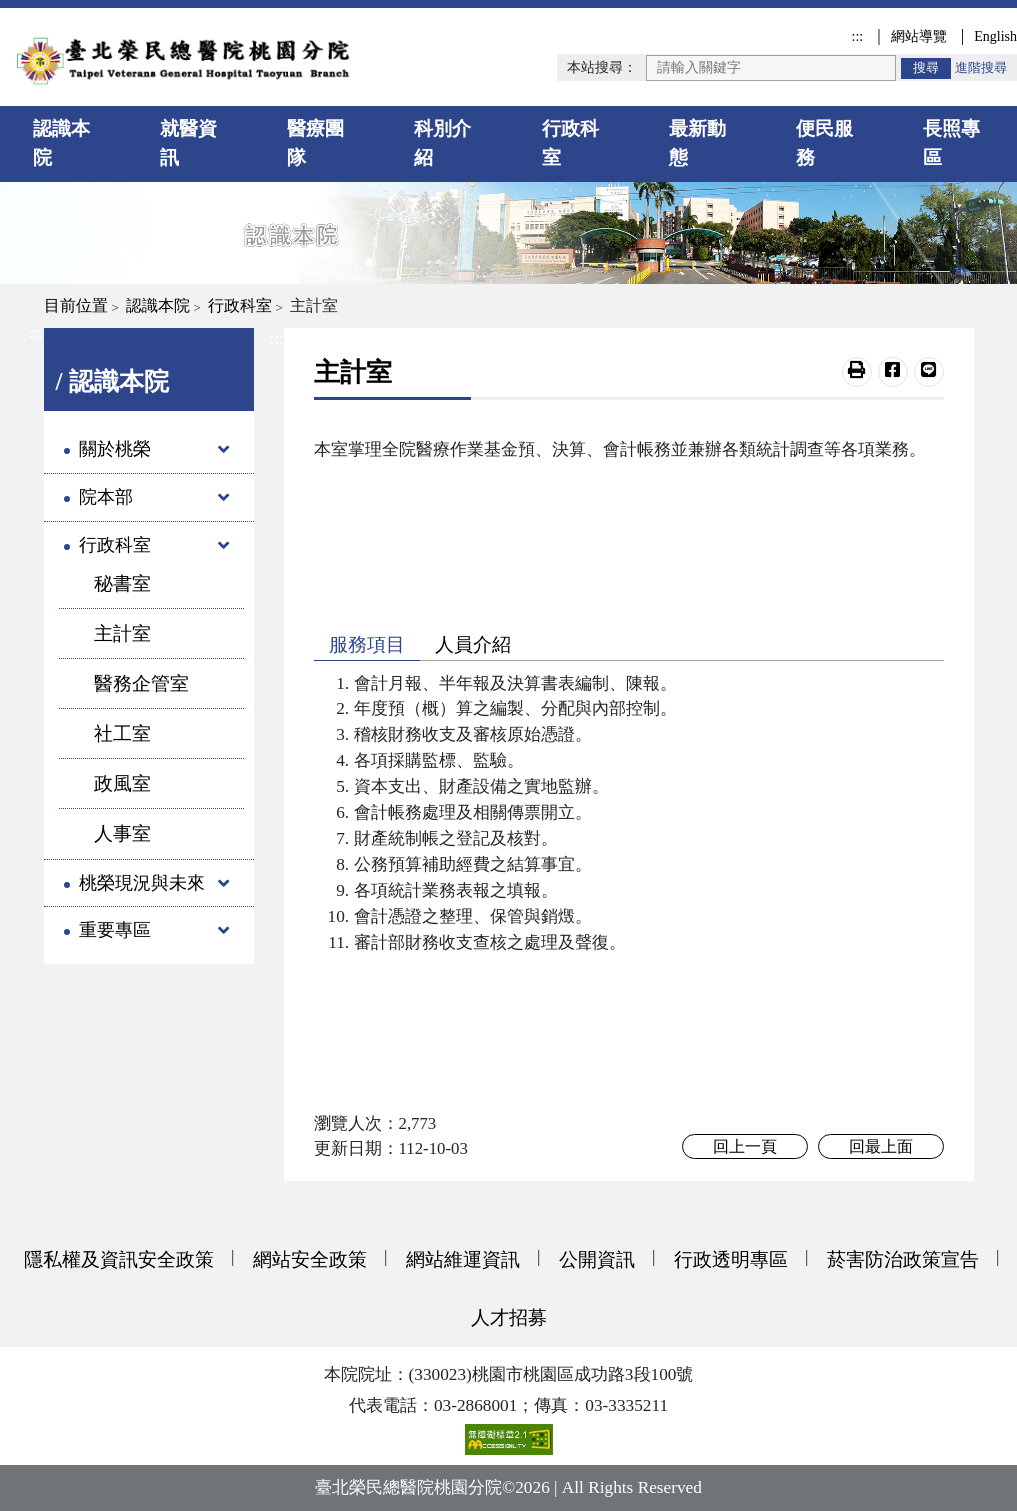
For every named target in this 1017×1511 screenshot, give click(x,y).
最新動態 (697, 143)
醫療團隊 (315, 143)
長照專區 (951, 143)
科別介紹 (442, 143)
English (995, 36)
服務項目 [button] (367, 644)
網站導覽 (919, 36)
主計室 (122, 633)
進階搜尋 (981, 68)
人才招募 (509, 1317)
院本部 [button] (106, 497)
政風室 (122, 783)
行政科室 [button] (115, 545)
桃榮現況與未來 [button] (142, 883)
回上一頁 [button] (745, 1146)
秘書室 (122, 583)
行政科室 (570, 143)
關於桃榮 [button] (115, 449)
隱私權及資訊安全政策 (119, 1259)
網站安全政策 (310, 1259)
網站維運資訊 (463, 1259)
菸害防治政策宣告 (903, 1259)
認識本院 (61, 143)
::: (857, 36)
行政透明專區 (731, 1259)
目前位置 (76, 305)
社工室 (122, 733)
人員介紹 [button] (473, 644)
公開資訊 (597, 1259)
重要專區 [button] (115, 930)
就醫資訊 (188, 143)
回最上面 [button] (881, 1146)
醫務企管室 (141, 683)
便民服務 (824, 143)
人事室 (122, 833)
